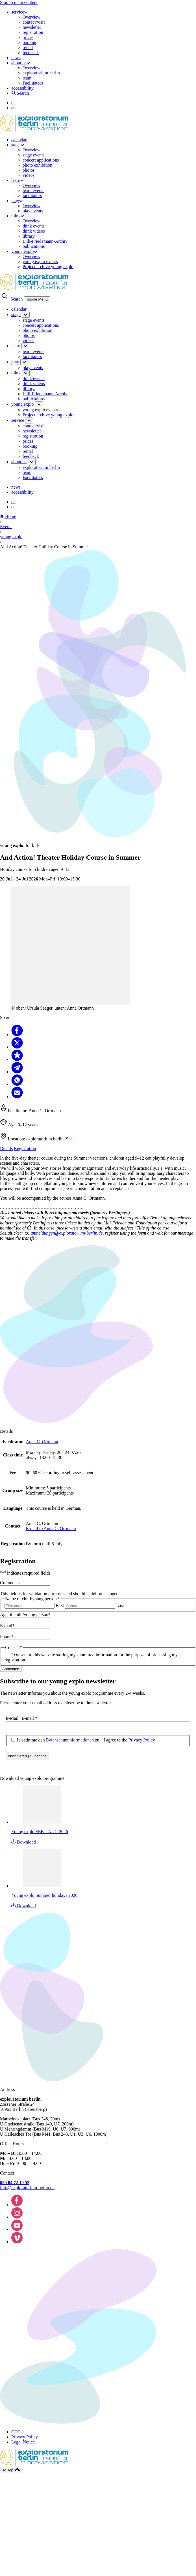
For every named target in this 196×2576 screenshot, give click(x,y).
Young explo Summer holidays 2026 (44, 1895)
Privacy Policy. (142, 1740)
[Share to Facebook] (17, 1034)
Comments (9, 1582)
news (16, 57)
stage (17, 144)
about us (20, 62)
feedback (31, 52)
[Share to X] (17, 1047)
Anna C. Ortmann (42, 1441)
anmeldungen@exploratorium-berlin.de (67, 1233)
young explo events (40, 261)
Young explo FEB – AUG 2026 (39, 1831)
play (17, 200)
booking (30, 42)
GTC (15, 2431)
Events (6, 526)
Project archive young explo (48, 266)
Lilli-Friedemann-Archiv (45, 241)
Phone (7, 1636)
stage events (34, 155)
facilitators (32, 195)
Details (6, 1148)
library (29, 236)
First (60, 1605)
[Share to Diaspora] (17, 1059)
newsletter (32, 27)
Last (120, 1605)
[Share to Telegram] (17, 1071)
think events (34, 226)
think (17, 215)
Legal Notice (23, 2442)
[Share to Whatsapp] (17, 1084)
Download (23, 1842)
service (19, 12)
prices (28, 37)
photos (29, 170)
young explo (24, 251)
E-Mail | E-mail (21, 1718)
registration (33, 32)
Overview (31, 17)
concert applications (41, 160)
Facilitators (33, 83)
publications (34, 246)
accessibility (22, 88)
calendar (19, 139)
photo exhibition (37, 165)
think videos (34, 231)
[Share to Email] (17, 1096)
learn (17, 180)
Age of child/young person (25, 1614)
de (13, 102)
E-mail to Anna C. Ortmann (51, 1528)
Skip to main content (19, 2)
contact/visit (34, 22)
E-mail (7, 1625)
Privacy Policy (24, 2436)
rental (28, 47)
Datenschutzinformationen (70, 1740)
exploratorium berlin (41, 72)
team (27, 78)
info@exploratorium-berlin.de (27, 2187)
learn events (33, 190)
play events (33, 210)
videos (28, 175)
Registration (25, 1148)
